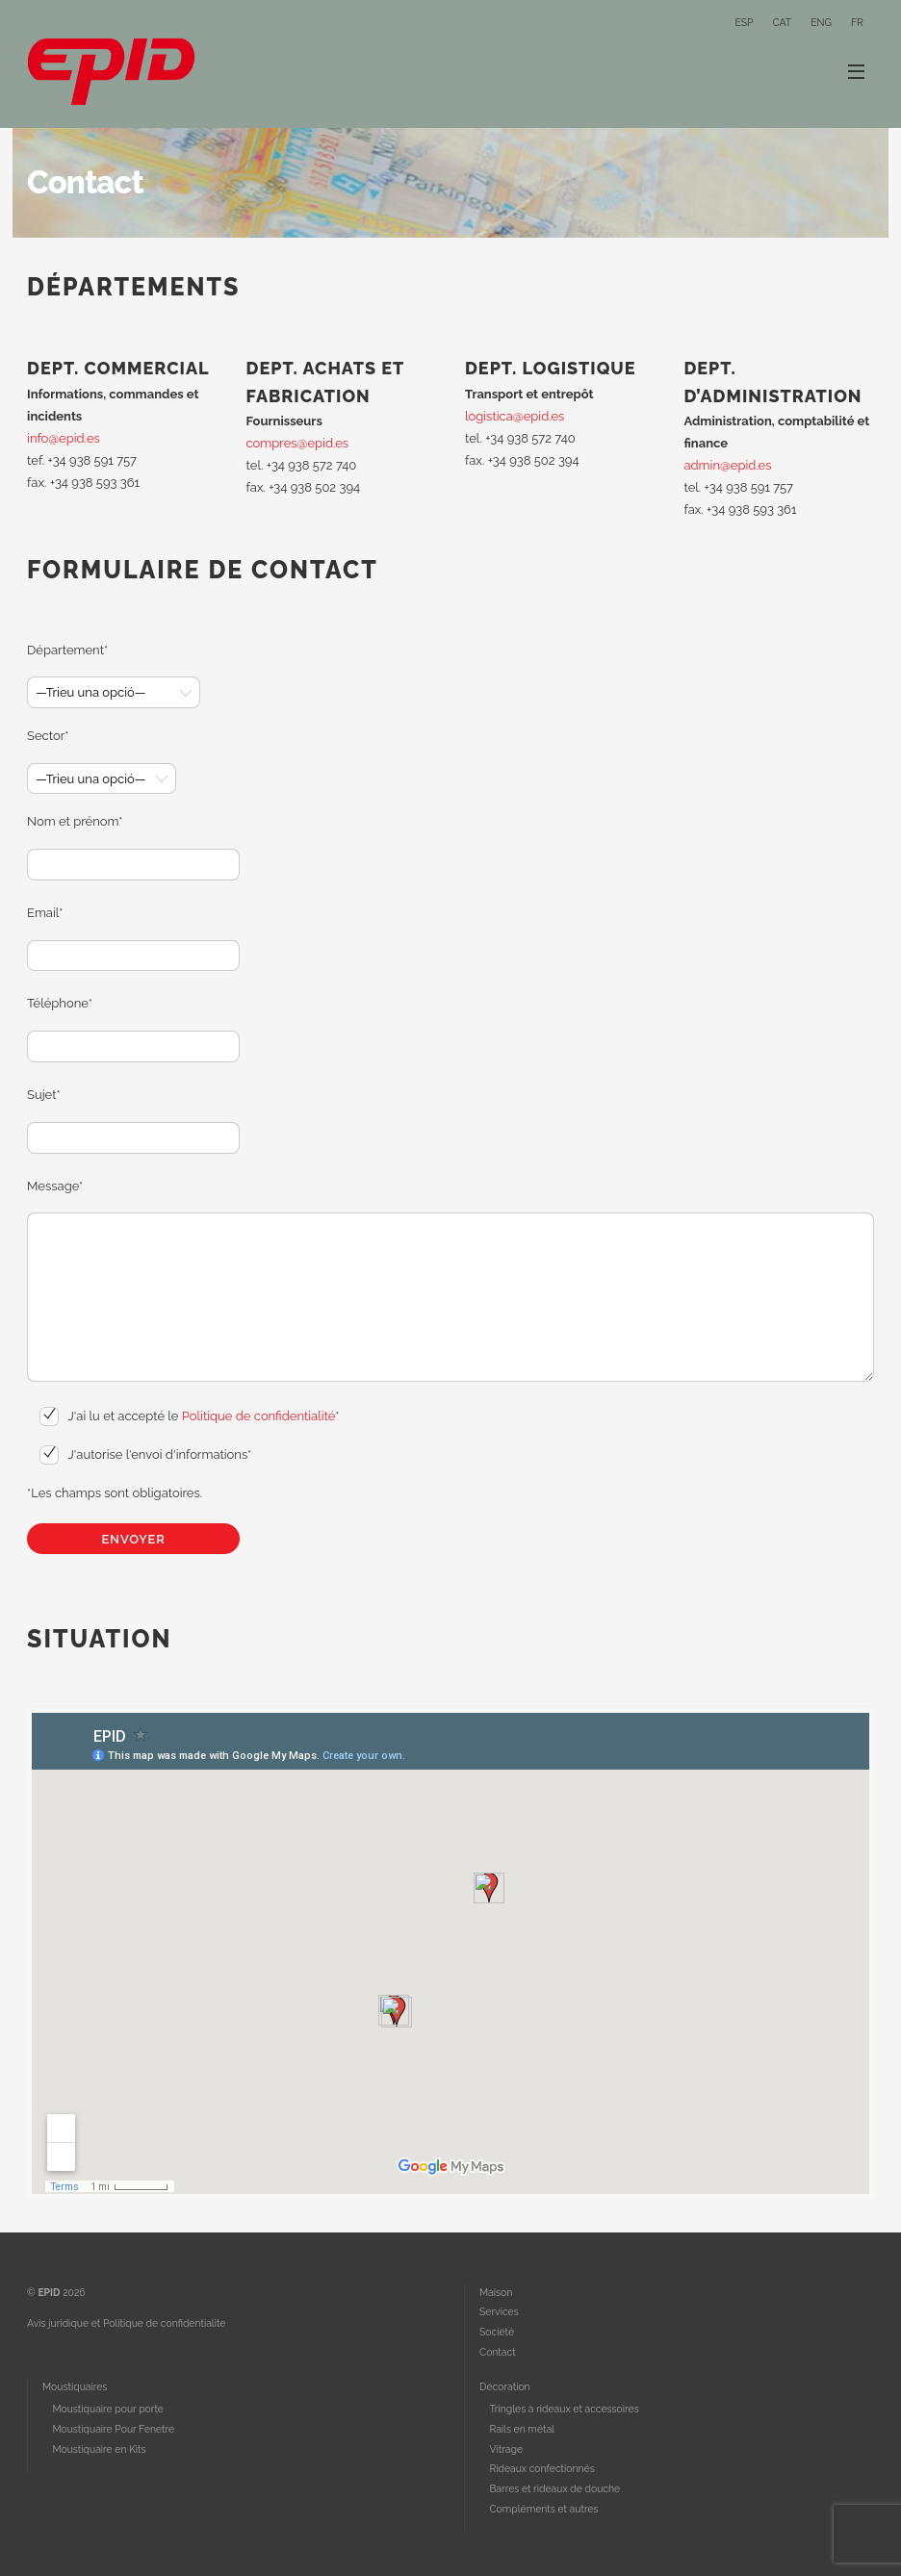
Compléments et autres (543, 2508)
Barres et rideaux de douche (554, 2488)
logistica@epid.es (514, 416)
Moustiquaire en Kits (98, 2449)
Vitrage (506, 2449)
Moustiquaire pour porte (107, 2408)
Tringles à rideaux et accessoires (563, 2408)
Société (496, 2331)
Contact (497, 2352)
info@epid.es (63, 438)
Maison (495, 2292)
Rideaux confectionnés (541, 2468)
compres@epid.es (297, 443)
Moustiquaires (74, 2386)
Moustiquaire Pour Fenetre (113, 2429)
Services (499, 2311)
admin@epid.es (727, 465)
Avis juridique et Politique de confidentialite (126, 2323)
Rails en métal (521, 2429)
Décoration (504, 2386)
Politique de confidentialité (258, 1416)
